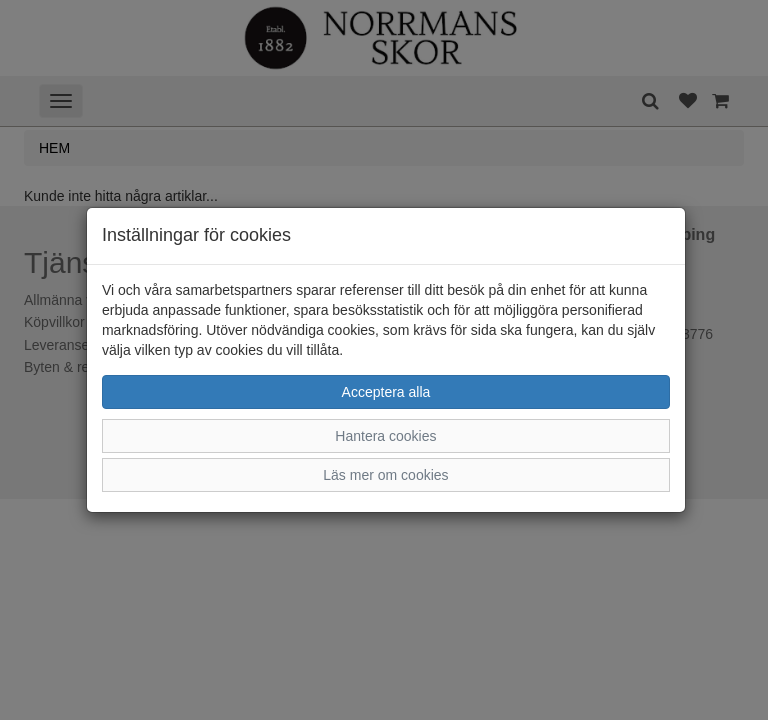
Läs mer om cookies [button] (385, 475)
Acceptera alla (386, 392)
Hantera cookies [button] (385, 436)
